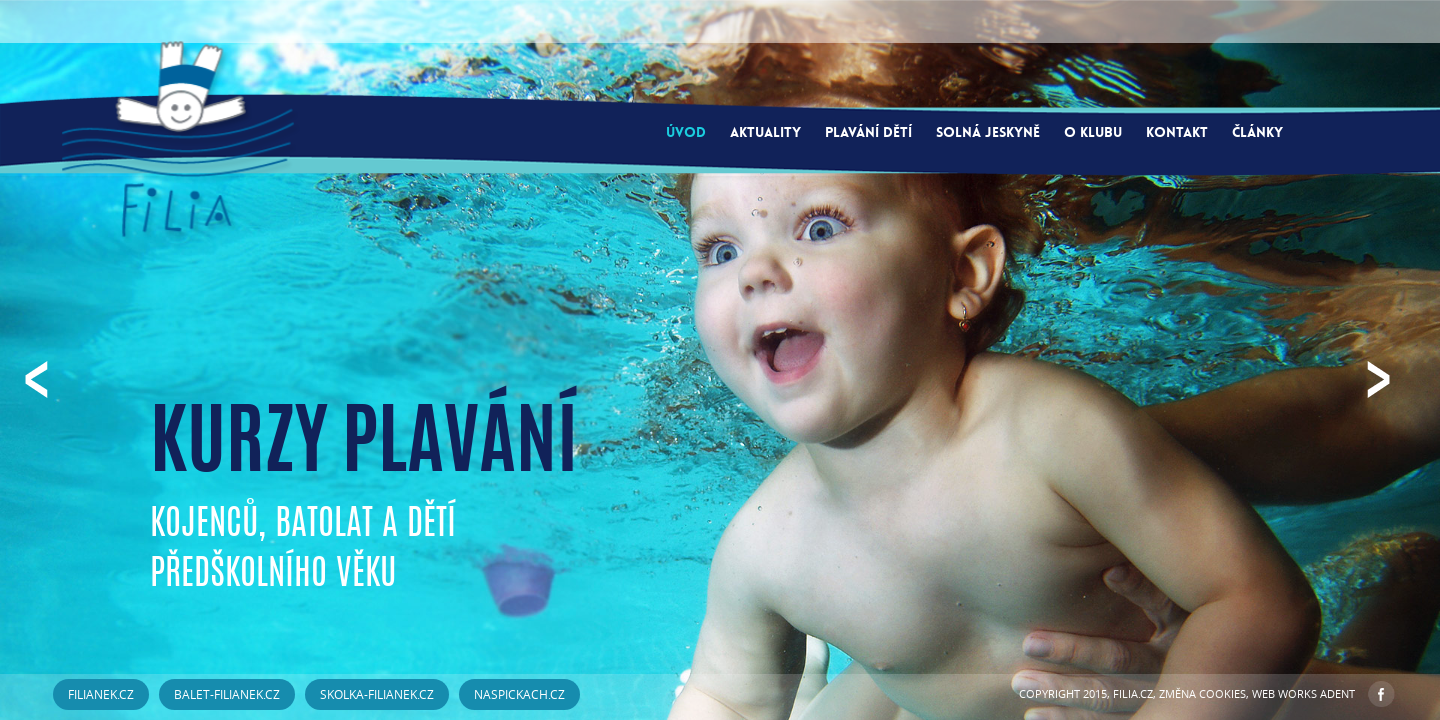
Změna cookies (1202, 693)
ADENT (1337, 693)
